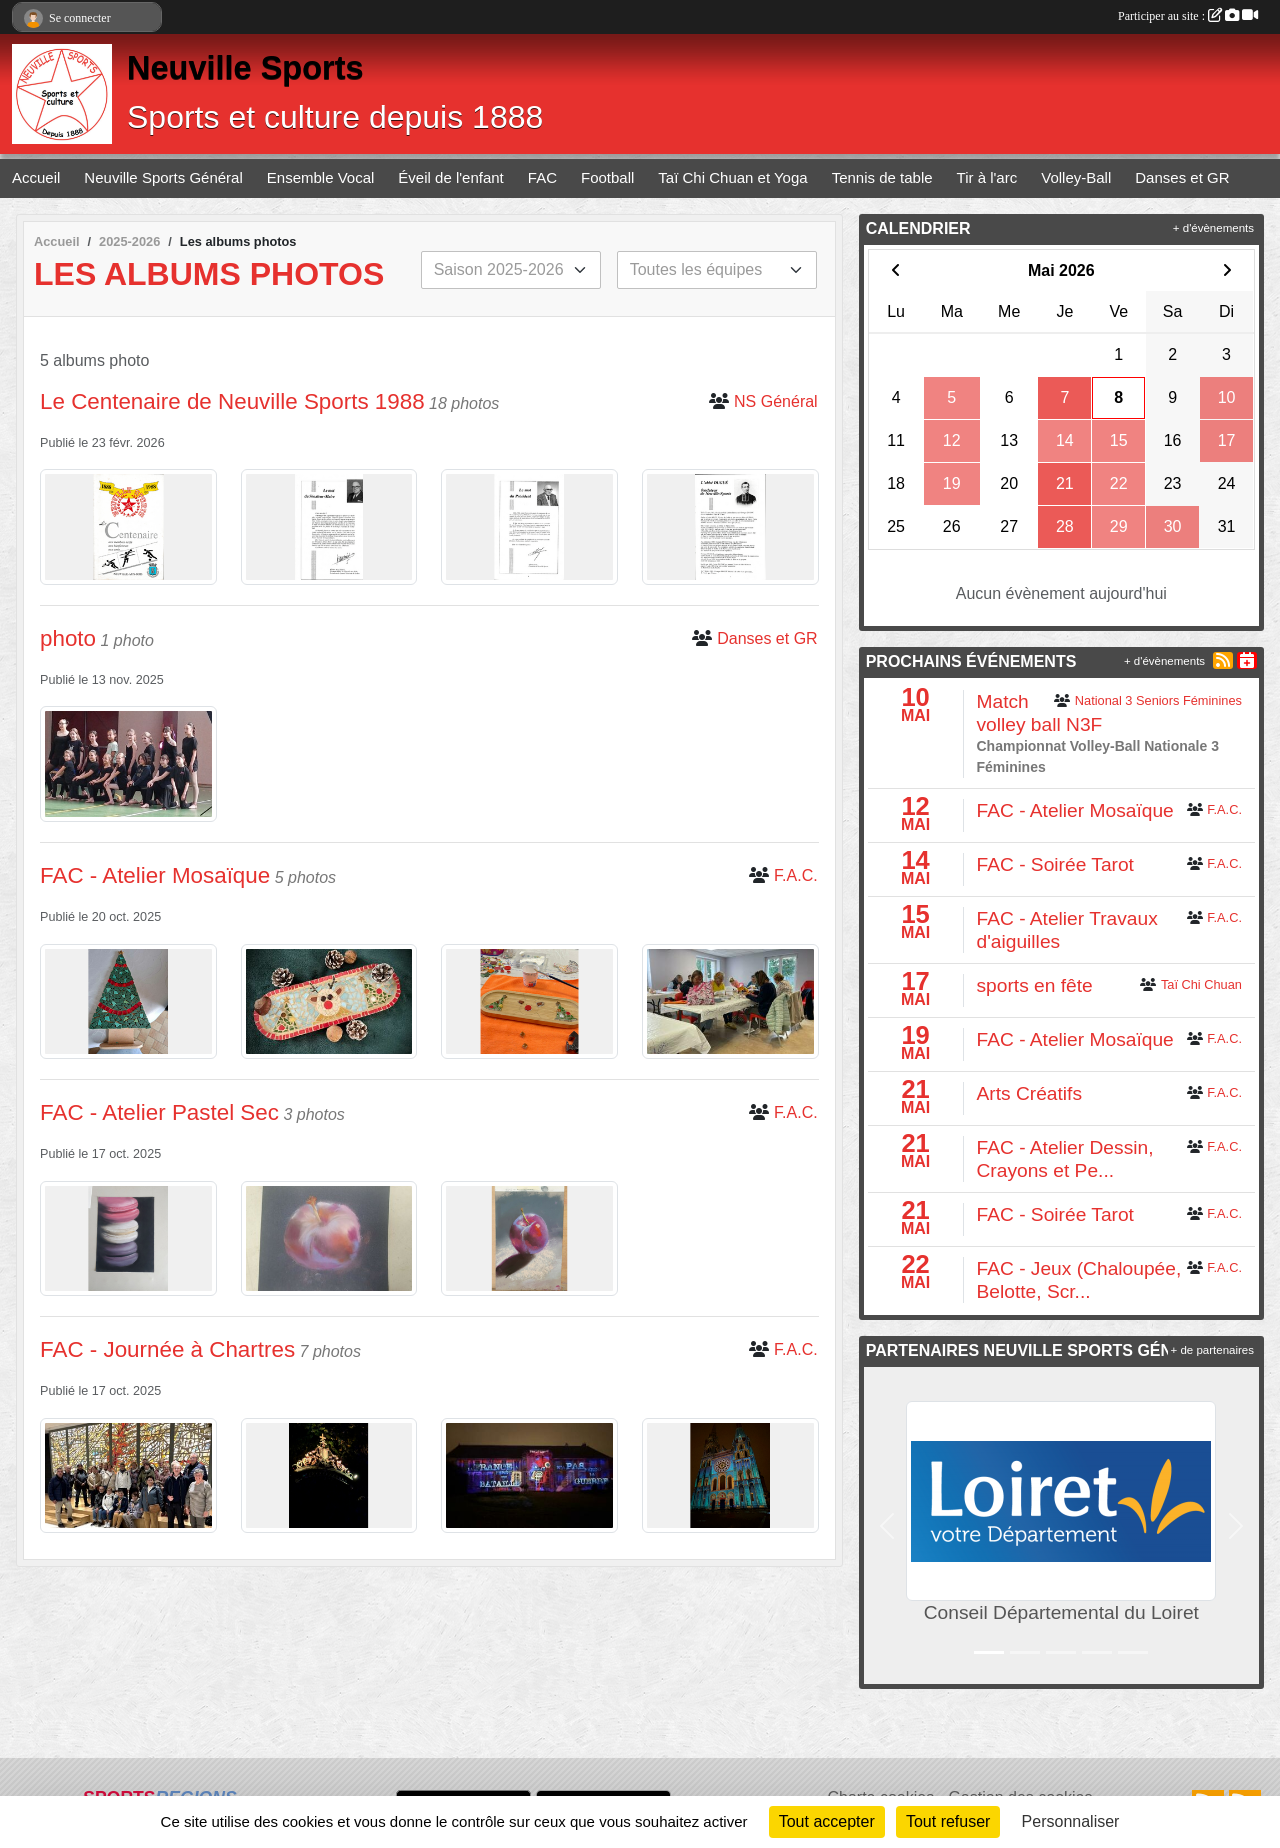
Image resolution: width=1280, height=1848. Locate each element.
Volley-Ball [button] (1076, 177)
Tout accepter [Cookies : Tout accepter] (827, 1821)
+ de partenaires (1212, 1350)
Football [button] (607, 177)
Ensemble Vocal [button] (321, 177)
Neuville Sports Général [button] (163, 177)
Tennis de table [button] (882, 177)
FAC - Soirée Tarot (1054, 864)
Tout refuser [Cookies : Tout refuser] (948, 1821)
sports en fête (1034, 985)
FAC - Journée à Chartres (167, 1349)
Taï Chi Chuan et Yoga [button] (732, 177)
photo (68, 638)
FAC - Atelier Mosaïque (155, 875)
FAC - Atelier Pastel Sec (159, 1112)
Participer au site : (1188, 16)
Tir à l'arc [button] (987, 177)
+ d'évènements (1213, 228)
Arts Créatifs (1029, 1093)
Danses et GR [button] (1182, 177)
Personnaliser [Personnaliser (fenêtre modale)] (1071, 1821)
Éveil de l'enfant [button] (450, 177)
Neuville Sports (245, 68)
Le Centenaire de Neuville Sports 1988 (232, 401)
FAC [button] (542, 177)
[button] (887, 1525)
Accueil (36, 177)
